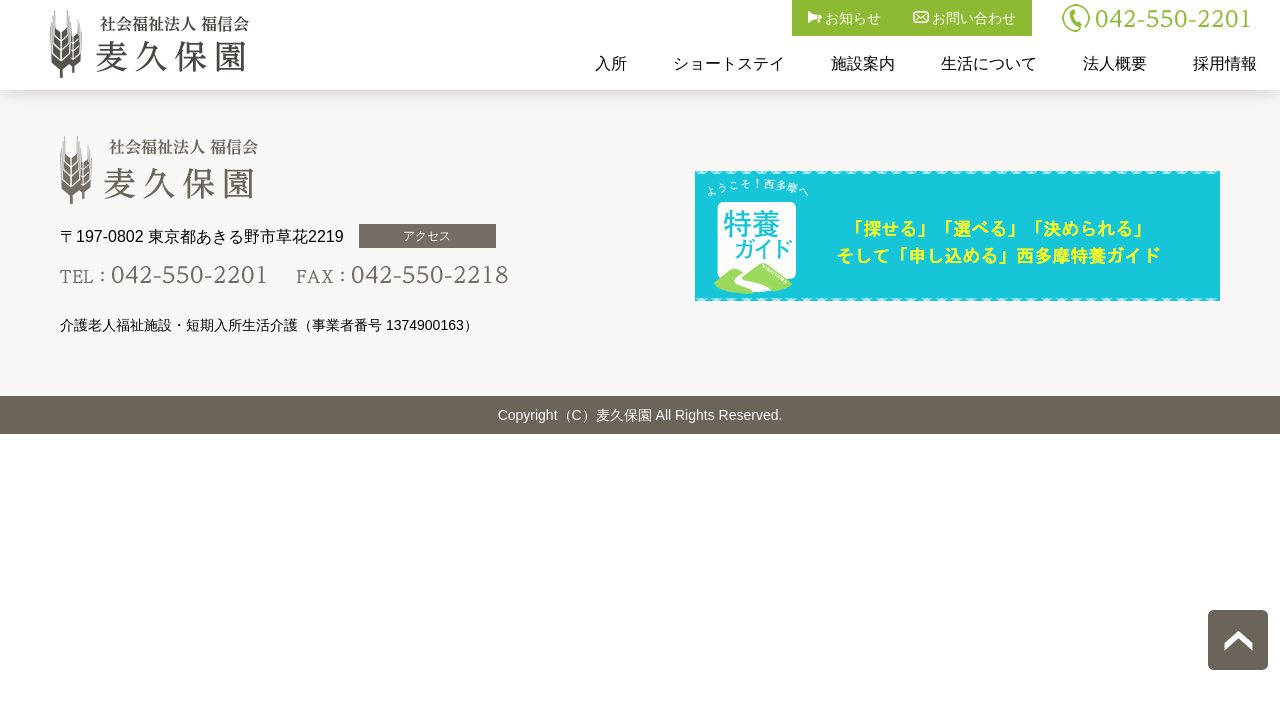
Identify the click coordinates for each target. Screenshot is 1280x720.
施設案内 (863, 63)
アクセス (427, 236)
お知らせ (845, 18)
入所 (611, 63)
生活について (989, 63)
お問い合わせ (965, 18)
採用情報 (1225, 63)
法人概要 (1115, 63)
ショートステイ (729, 63)
